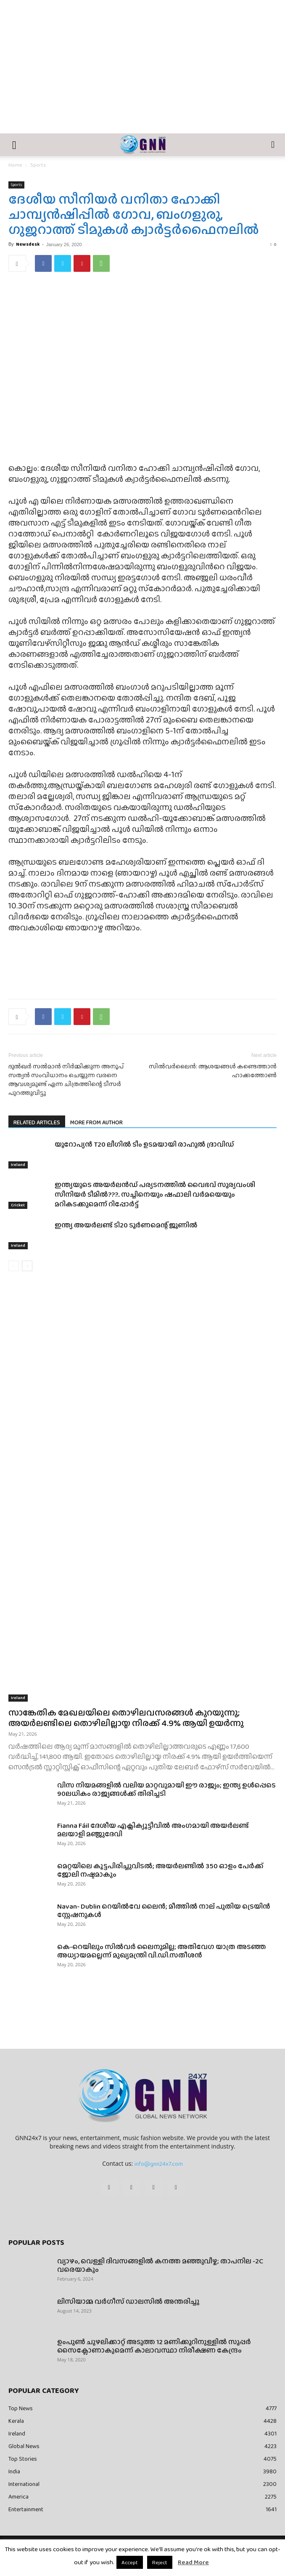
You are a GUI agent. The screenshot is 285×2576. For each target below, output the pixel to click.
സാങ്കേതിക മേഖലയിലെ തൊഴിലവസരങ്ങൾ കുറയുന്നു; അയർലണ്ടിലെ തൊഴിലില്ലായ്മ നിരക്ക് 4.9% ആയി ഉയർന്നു (126, 1717)
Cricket (18, 1205)
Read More (193, 2562)
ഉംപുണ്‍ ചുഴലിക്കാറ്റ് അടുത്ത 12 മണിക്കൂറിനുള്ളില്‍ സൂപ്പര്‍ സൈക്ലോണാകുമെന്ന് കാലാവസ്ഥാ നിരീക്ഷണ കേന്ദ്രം (154, 2346)
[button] (14, 144)
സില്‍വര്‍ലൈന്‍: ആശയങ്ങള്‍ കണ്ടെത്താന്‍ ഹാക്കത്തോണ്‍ (213, 1071)
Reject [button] (159, 2562)
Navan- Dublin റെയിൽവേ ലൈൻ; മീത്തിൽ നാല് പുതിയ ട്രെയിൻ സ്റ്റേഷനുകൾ (163, 1910)
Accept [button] (129, 2562)
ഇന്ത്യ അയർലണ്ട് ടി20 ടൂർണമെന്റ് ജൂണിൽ (126, 1225)
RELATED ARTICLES (36, 1122)
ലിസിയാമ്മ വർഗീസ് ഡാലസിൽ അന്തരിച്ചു (128, 2301)
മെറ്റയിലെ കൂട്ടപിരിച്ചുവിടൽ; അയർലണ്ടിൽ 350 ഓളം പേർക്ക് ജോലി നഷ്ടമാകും (160, 1870)
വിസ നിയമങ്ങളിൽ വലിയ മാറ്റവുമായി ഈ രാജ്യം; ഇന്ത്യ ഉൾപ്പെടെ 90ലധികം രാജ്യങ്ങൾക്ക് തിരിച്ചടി (166, 1789)
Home (15, 165)
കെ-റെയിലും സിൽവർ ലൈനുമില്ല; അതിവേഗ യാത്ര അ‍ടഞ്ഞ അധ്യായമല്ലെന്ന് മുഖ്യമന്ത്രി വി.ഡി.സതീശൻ (161, 1950)
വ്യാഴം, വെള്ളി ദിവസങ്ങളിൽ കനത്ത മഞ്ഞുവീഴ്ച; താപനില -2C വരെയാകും (160, 2265)
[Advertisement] (142, 70)
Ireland (18, 1164)
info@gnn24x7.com (159, 2163)
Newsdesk (28, 244)
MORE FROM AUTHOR (96, 1122)
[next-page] (27, 1266)
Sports (38, 165)
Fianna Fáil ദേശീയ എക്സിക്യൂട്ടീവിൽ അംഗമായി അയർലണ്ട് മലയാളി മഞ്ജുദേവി (153, 1829)
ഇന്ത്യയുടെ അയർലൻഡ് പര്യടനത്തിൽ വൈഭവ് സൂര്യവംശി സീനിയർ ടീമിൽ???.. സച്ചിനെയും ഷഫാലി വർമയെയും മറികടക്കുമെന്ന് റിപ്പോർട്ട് (155, 1194)
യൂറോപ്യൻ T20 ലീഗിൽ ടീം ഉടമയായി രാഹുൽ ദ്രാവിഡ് (144, 1144)
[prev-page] (13, 1266)
